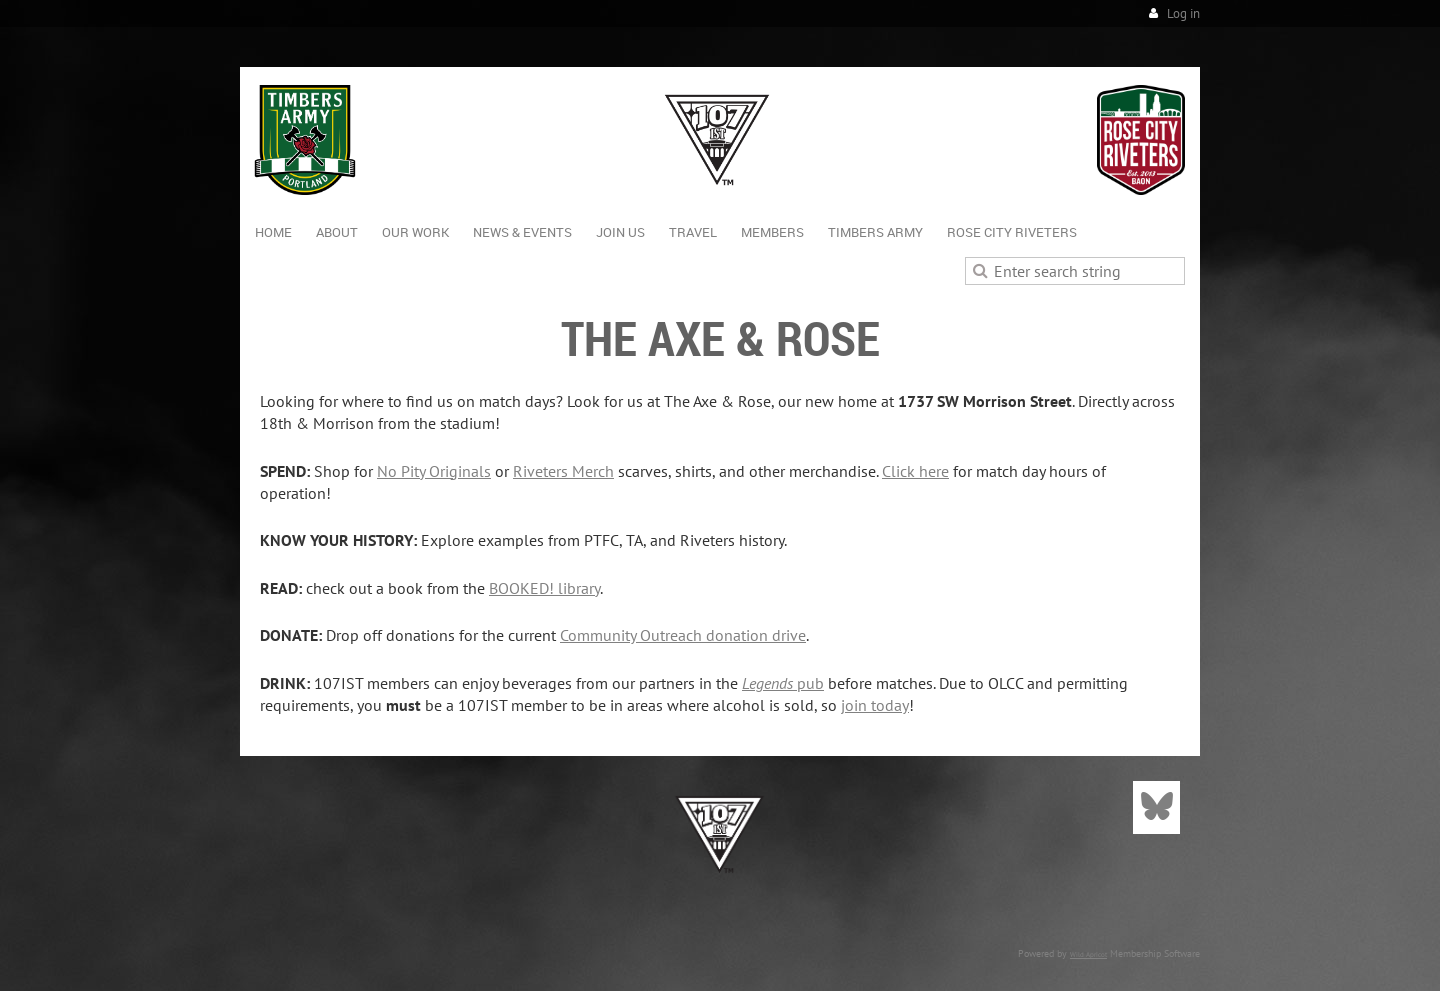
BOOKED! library (544, 588)
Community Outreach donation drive (683, 635)
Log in (1183, 13)
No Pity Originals (434, 471)
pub (783, 683)
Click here (915, 471)
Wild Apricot (1088, 954)
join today (875, 705)
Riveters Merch (563, 471)
